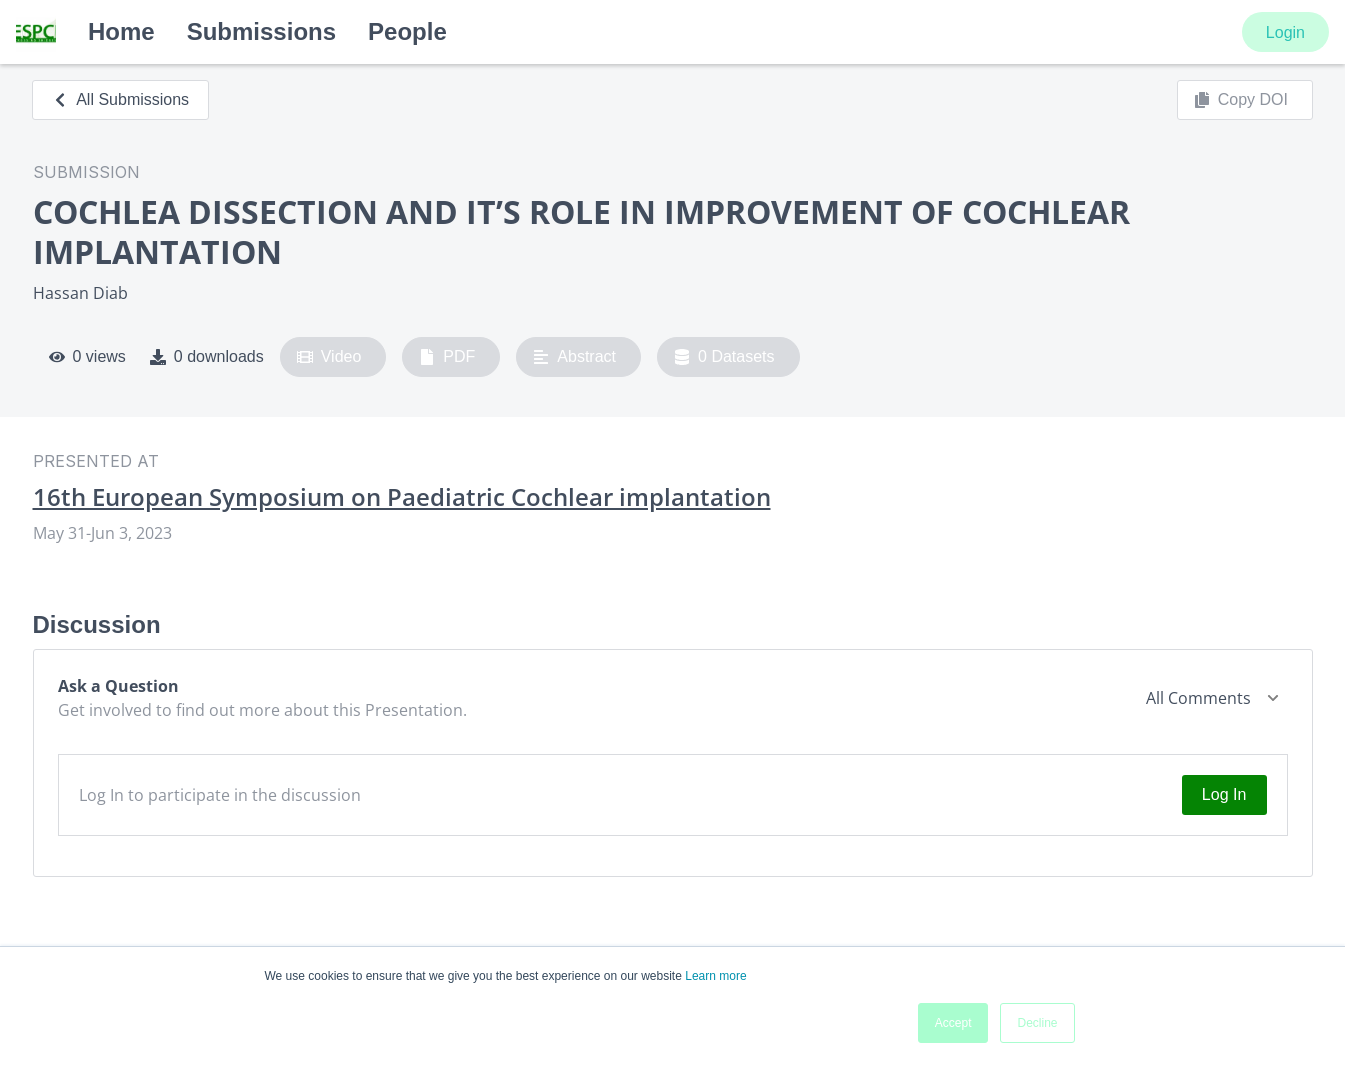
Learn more (715, 976)
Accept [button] (953, 1023)
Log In (1224, 794)
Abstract (574, 357)
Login (1285, 32)
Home (121, 31)
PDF (447, 357)
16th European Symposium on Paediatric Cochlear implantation (402, 497)
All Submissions (120, 99)
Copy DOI (1241, 100)
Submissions (261, 31)
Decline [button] (1037, 1023)
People (407, 31)
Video (329, 357)
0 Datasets (724, 357)
